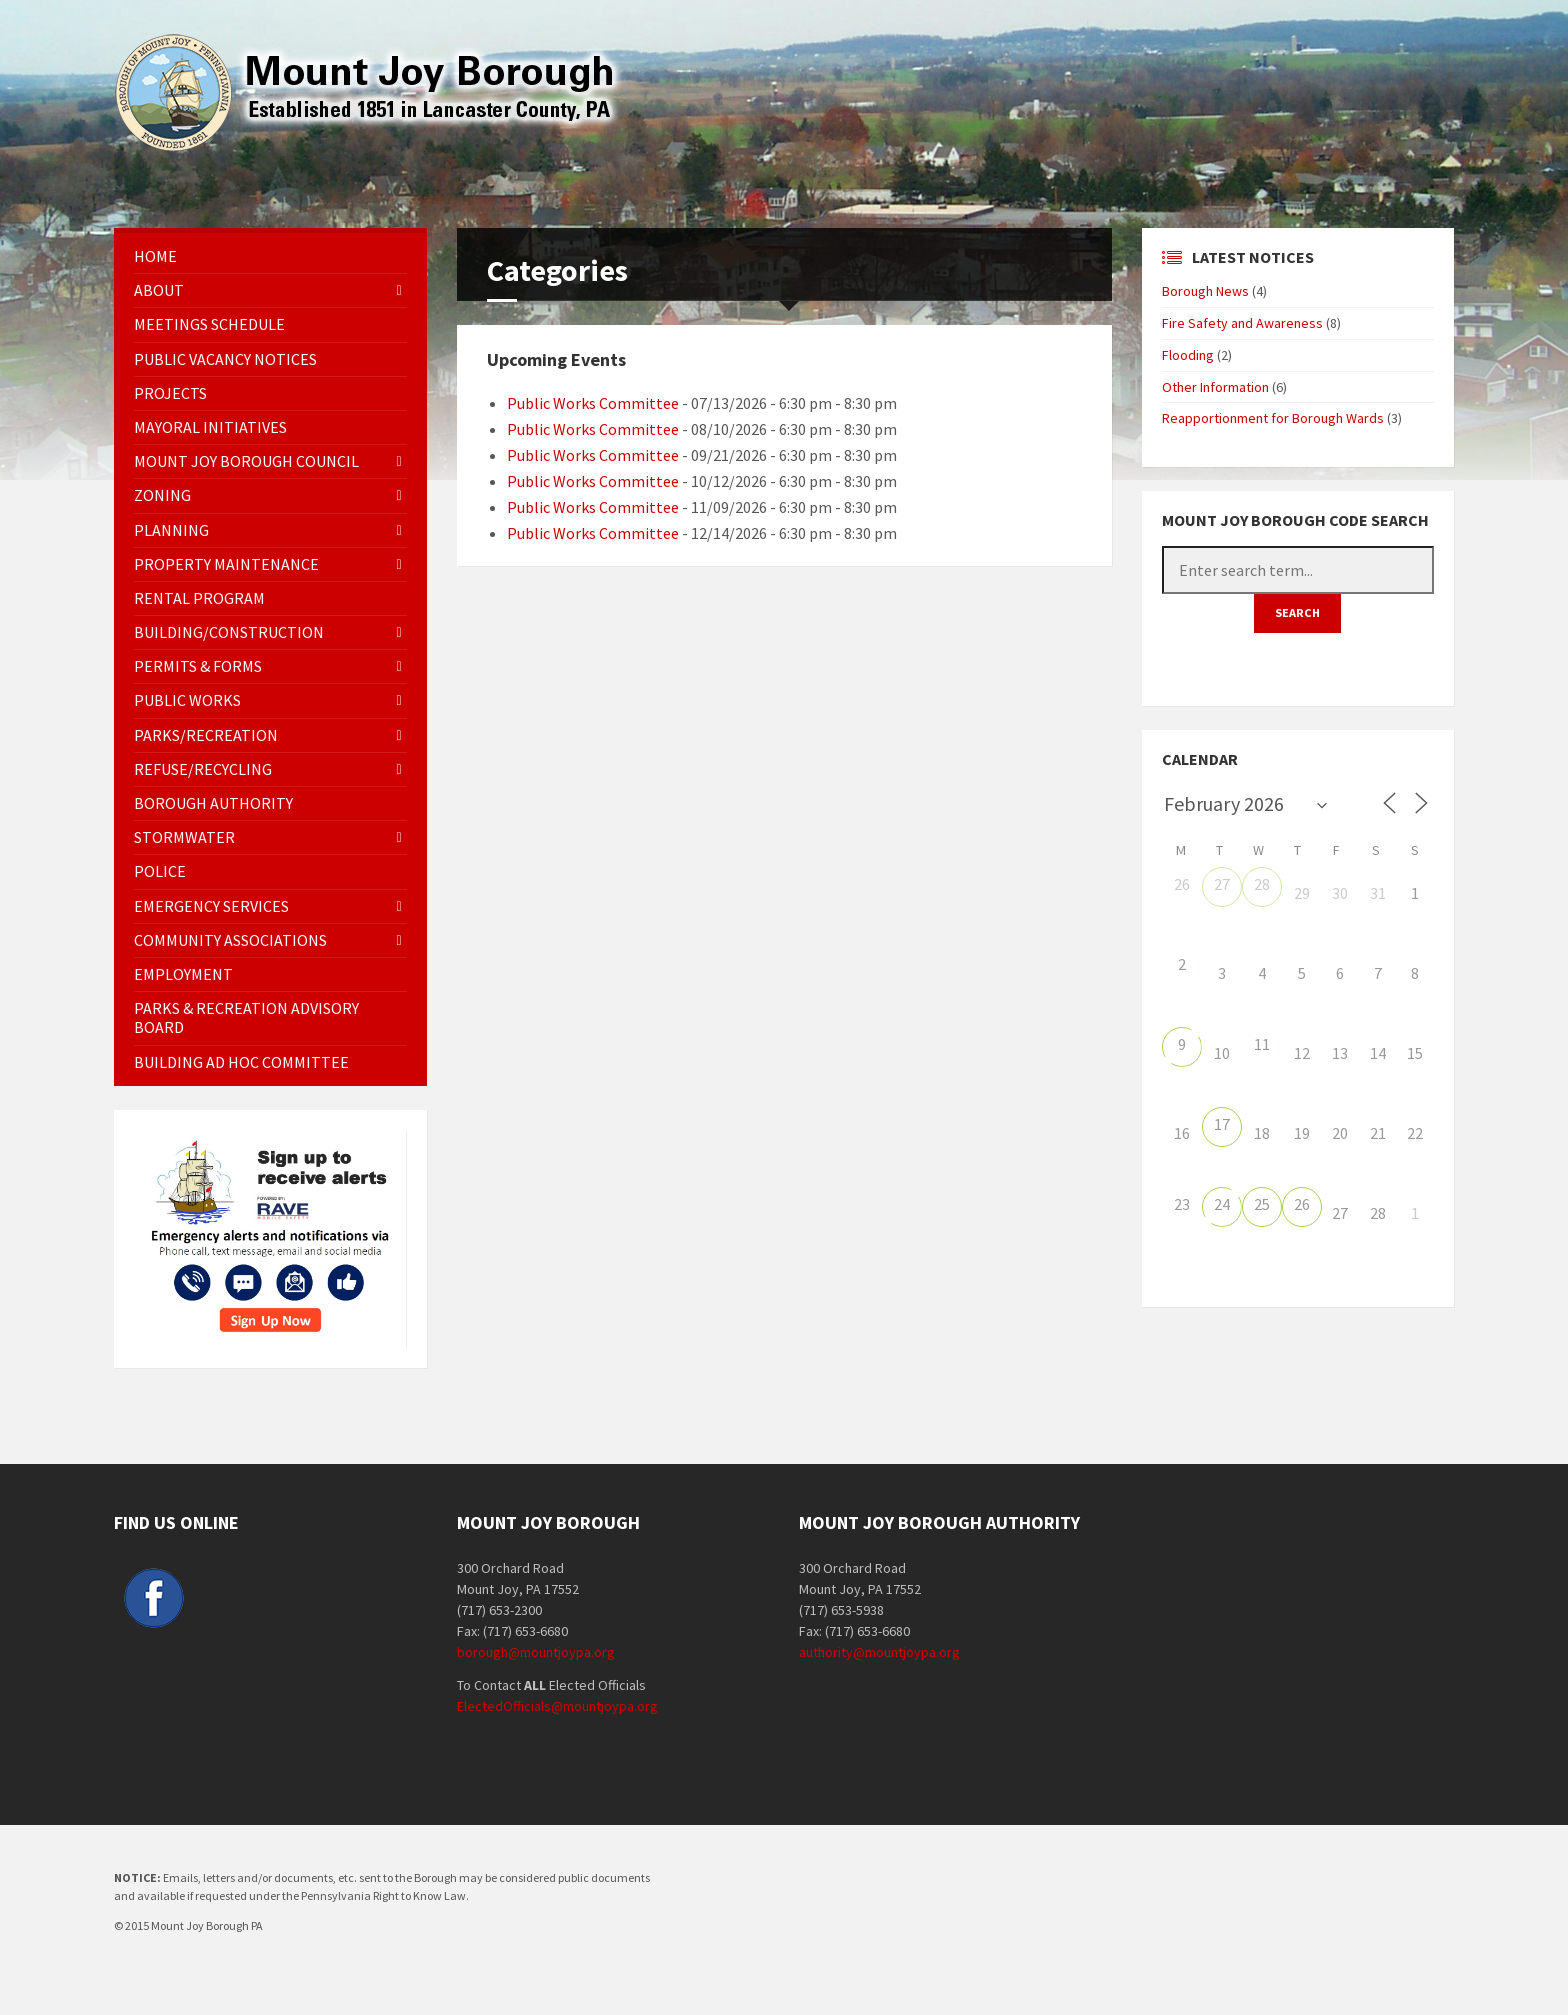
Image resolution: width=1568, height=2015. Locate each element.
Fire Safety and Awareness (1242, 323)
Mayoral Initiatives (210, 427)
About (159, 290)
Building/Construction (229, 632)
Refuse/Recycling (203, 769)
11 (1262, 1044)
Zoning (162, 495)
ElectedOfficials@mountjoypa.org (557, 1706)
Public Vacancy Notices (225, 359)
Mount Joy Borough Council (246, 461)
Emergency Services (211, 906)
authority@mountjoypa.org (879, 1652)
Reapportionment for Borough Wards (1273, 418)
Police (160, 871)
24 (1222, 1204)
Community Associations (230, 940)
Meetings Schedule (209, 324)
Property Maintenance (226, 564)
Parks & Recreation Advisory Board (246, 1017)
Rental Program (199, 598)
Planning (171, 530)
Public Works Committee (593, 403)
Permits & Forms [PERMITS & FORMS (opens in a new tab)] (198, 666)
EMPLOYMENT (183, 974)
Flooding (1188, 355)
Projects (170, 393)
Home (155, 256)
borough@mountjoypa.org (536, 1652)
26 (1182, 884)
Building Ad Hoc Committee (241, 1062)
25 (1262, 1204)
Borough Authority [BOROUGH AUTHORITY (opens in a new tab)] (213, 803)
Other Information (1215, 387)
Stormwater (184, 837)
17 (1222, 1124)
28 (1262, 884)
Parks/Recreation (206, 735)
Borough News (1205, 291)
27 (1222, 884)
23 (1182, 1204)
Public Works (187, 700)
